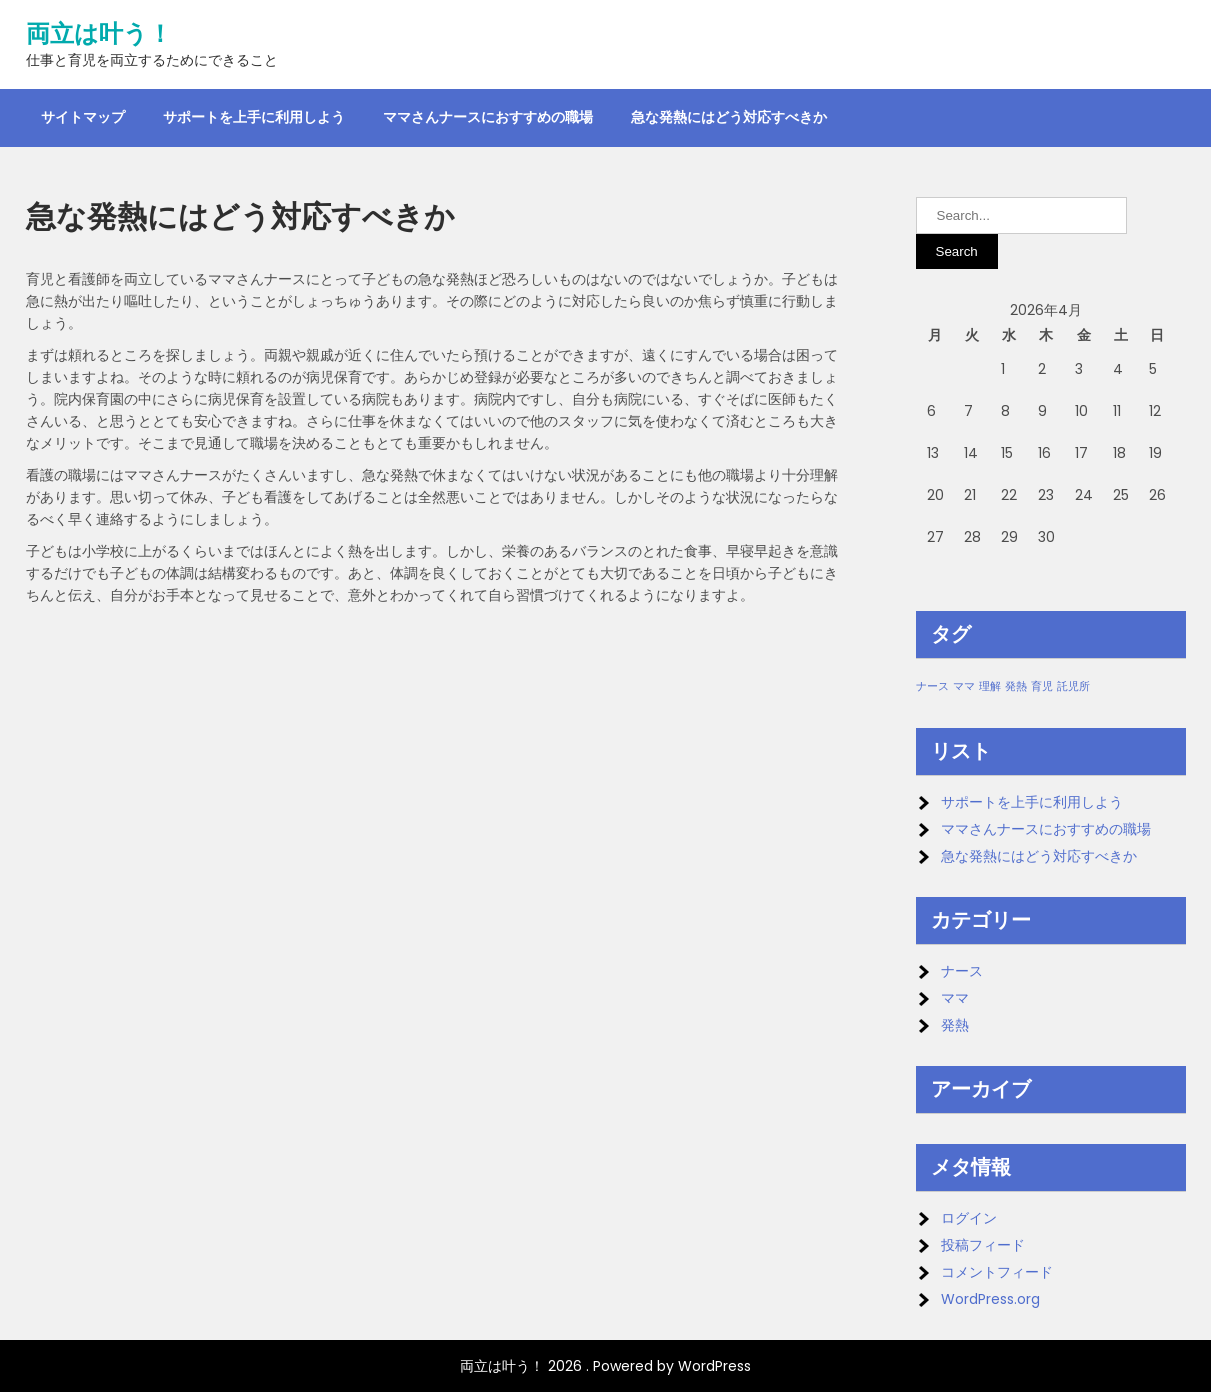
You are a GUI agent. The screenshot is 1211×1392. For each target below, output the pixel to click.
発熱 (955, 1025)
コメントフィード (997, 1272)
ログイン (969, 1218)
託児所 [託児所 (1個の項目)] (1073, 686)
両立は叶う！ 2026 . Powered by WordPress (605, 1366)
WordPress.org (990, 1299)
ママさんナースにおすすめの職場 (488, 117)
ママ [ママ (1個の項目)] (964, 686)
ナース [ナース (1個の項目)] (932, 686)
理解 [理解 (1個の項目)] (990, 686)
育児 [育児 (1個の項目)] (1042, 686)
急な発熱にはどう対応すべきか (729, 117)
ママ (955, 998)
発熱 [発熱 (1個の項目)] (1016, 686)
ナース (962, 971)
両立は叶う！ (99, 34)
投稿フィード (983, 1245)
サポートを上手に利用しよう (254, 117)
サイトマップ (83, 117)
